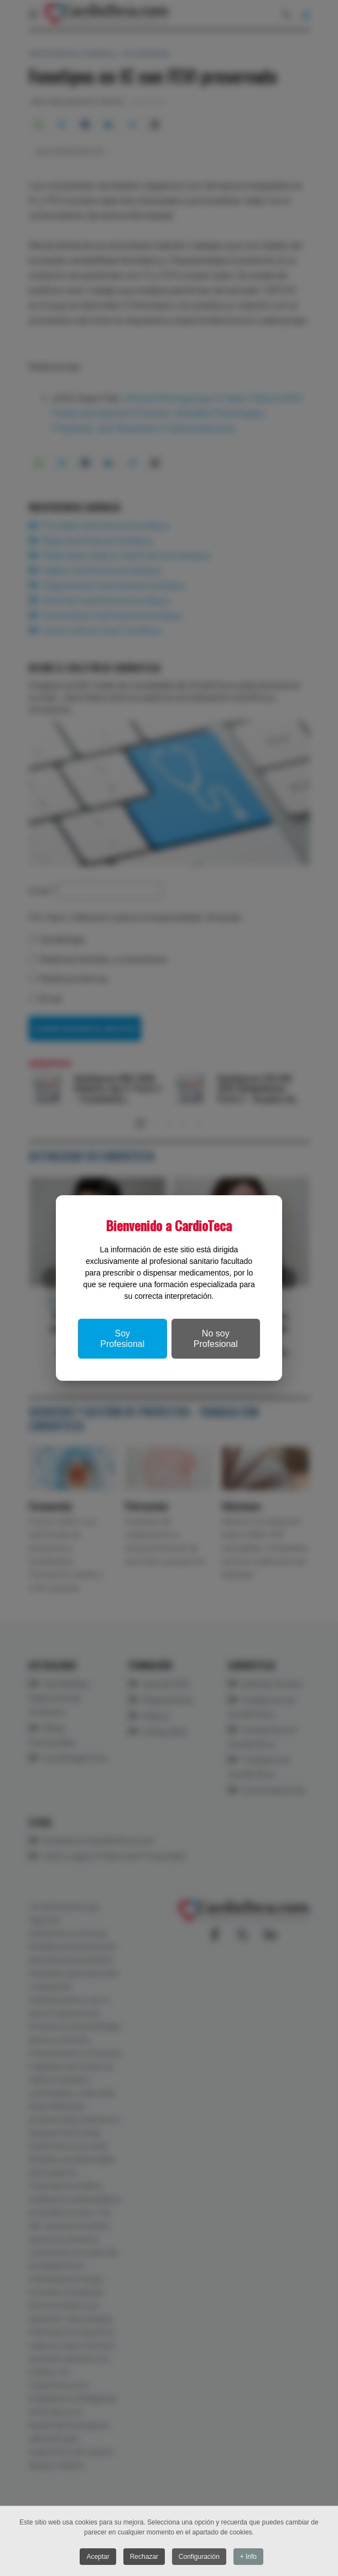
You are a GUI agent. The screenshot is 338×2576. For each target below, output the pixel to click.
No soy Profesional (216, 1339)
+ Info (249, 2556)
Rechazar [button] (144, 2556)
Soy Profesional (122, 1339)
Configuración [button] (199, 2556)
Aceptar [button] (97, 2556)
